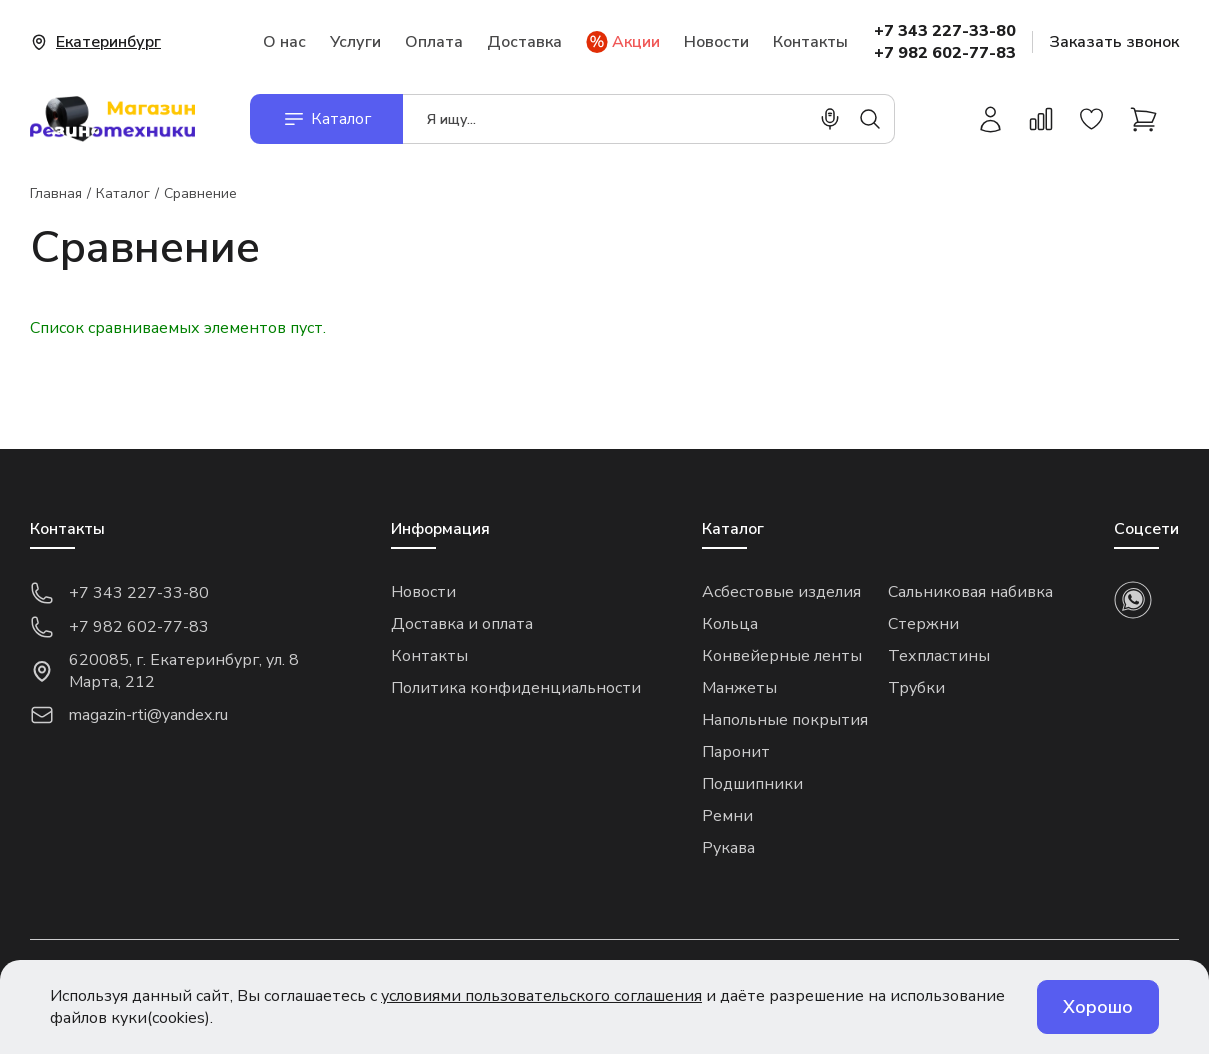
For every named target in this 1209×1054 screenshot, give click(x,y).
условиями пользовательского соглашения (541, 996)
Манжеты (739, 688)
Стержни (923, 624)
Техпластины (939, 656)
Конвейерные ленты (782, 656)
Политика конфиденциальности (516, 688)
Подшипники (752, 784)
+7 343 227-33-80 (945, 31)
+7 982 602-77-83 (945, 53)
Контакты (810, 42)
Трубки (916, 688)
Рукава (728, 848)
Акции (623, 42)
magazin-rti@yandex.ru (129, 715)
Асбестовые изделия (781, 592)
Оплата (434, 42)
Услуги (355, 42)
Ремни (727, 816)
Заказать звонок (1114, 42)
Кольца (730, 624)
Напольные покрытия (785, 720)
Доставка (524, 42)
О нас (284, 42)
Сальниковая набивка (970, 592)
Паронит (736, 752)
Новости (716, 42)
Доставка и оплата (462, 624)
